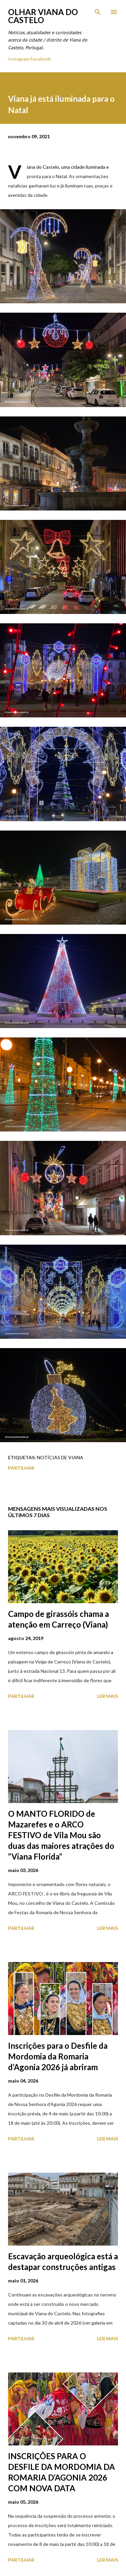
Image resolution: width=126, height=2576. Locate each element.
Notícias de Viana (60, 1457)
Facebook (41, 59)
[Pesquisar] (98, 12)
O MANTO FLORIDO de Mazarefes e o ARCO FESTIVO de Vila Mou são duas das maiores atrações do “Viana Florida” (61, 1835)
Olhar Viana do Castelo (43, 16)
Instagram (19, 59)
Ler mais (107, 1696)
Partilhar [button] (21, 1468)
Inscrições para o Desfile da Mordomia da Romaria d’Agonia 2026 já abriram (58, 2056)
